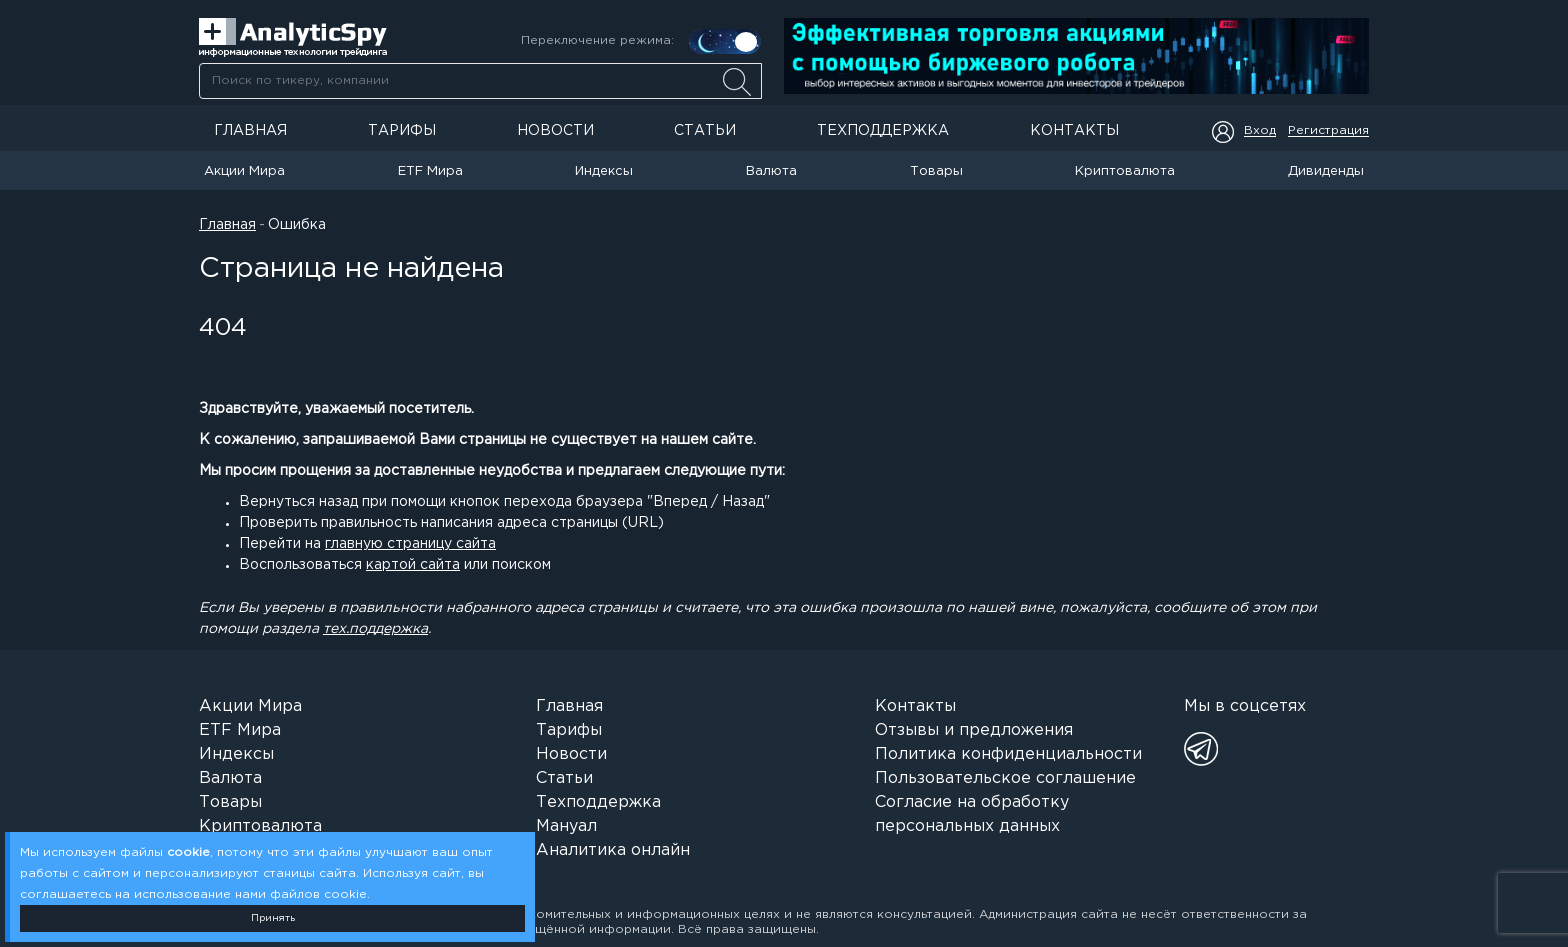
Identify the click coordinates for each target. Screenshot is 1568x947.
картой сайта (413, 565)
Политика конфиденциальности (1008, 754)
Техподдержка (883, 131)
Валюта (771, 171)
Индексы (604, 171)
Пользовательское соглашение (1005, 778)
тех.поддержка (375, 629)
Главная (250, 131)
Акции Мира (244, 171)
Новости (555, 131)
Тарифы (402, 131)
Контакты (1074, 131)
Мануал (566, 826)
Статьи (705, 131)
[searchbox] (480, 81)
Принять (273, 918)
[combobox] (480, 81)
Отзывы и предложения (974, 730)
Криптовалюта (1125, 171)
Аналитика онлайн (613, 850)
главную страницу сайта (410, 544)
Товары (936, 171)
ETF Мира (430, 171)
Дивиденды (1326, 171)
